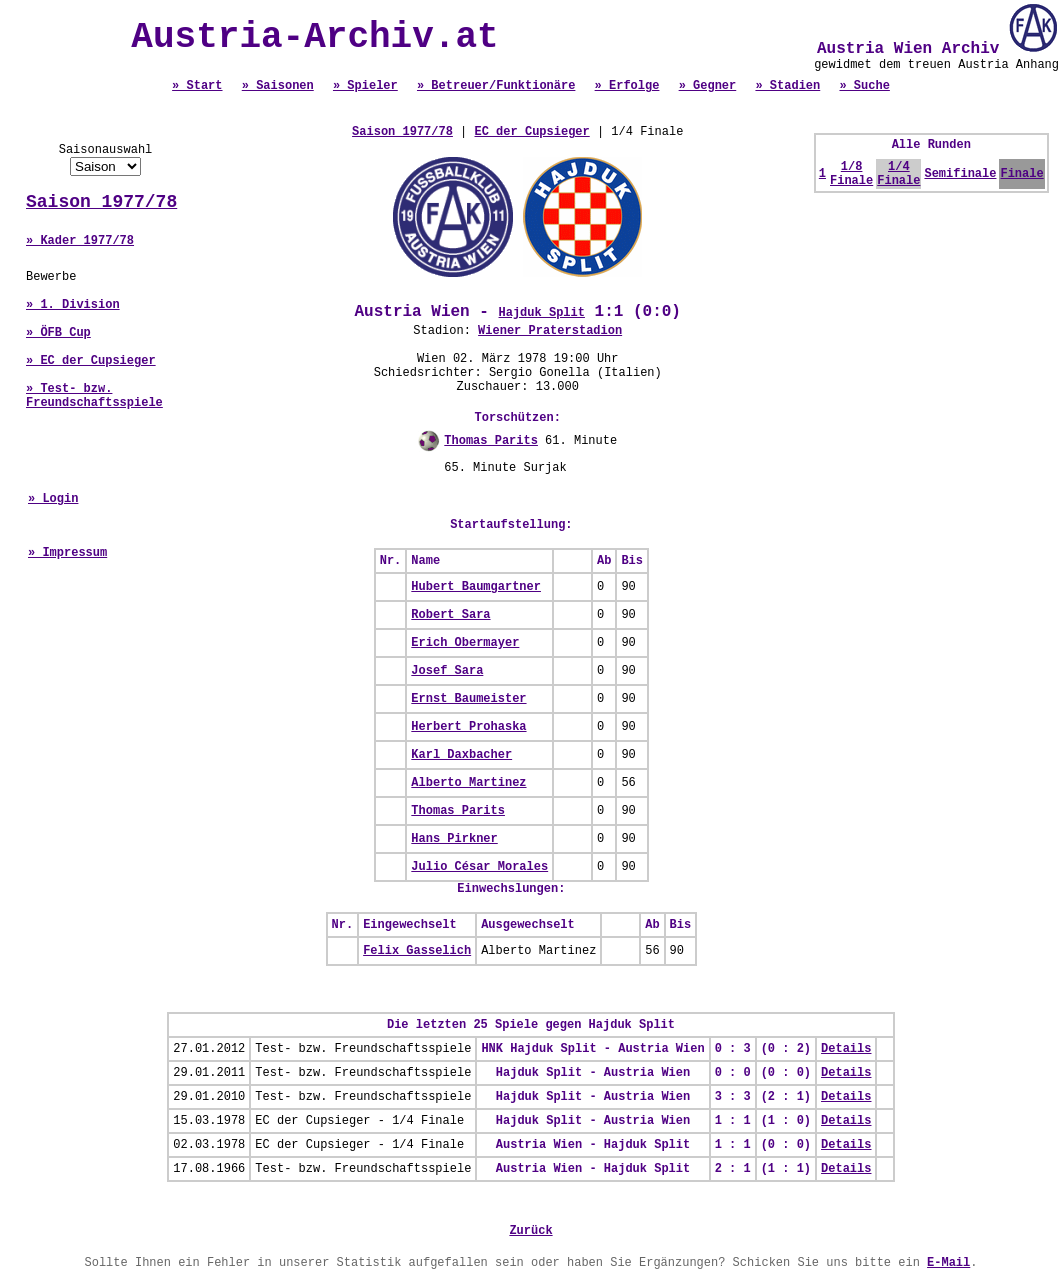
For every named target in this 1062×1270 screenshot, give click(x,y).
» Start (197, 86)
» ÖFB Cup (58, 333)
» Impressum (67, 553)
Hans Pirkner (454, 839)
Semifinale (960, 174)
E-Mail (948, 1263)
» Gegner (708, 86)
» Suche (864, 86)
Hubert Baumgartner (476, 587)
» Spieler (365, 86)
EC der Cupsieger (532, 132)
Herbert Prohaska (468, 727)
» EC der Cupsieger (91, 361)
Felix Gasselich (417, 951)
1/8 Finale (851, 174)
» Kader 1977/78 (80, 241)
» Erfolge (627, 86)
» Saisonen (278, 86)
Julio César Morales (479, 867)
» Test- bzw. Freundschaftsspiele (94, 396)
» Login (53, 499)
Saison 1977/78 (101, 202)
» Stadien (787, 86)
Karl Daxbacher (461, 755)
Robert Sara (450, 615)
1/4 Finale (898, 174)
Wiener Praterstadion (550, 331)
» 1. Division (73, 305)
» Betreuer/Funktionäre (496, 86)
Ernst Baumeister (468, 699)
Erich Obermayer (465, 643)
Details (846, 1049)
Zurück (530, 1231)
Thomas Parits (491, 441)
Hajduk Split (542, 313)
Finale (1021, 174)
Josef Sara (447, 671)
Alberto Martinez (468, 783)
